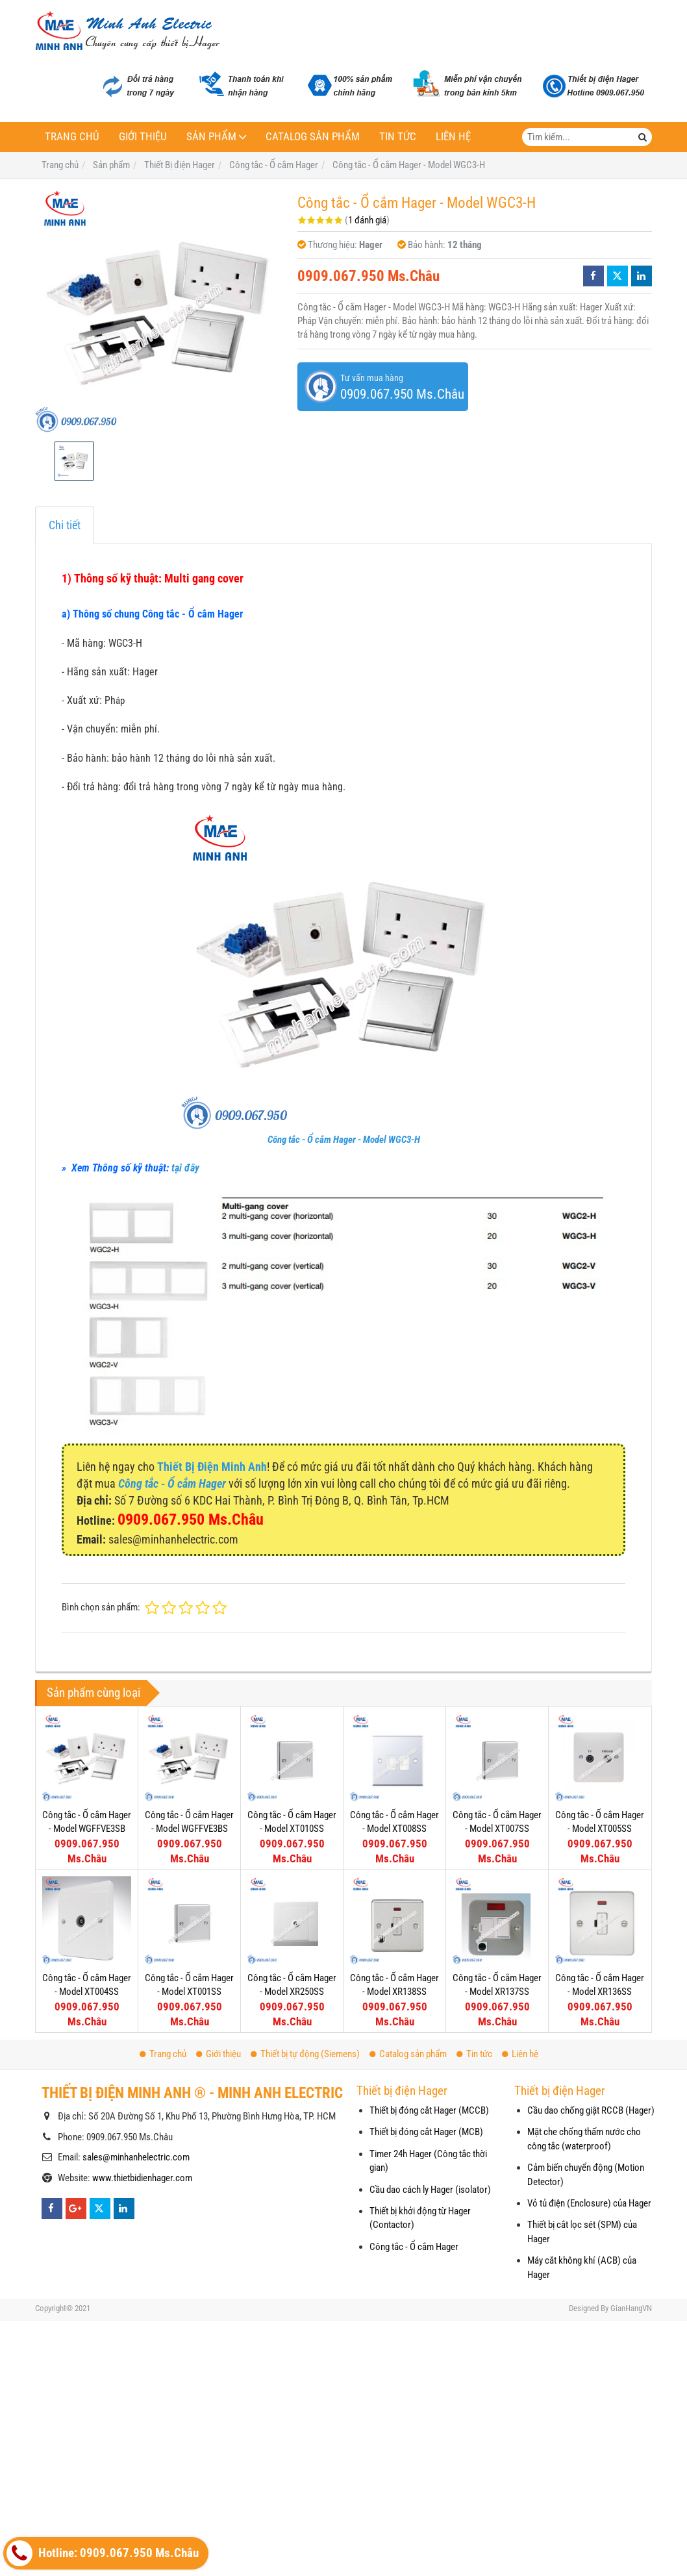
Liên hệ (453, 137)
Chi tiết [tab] (65, 525)
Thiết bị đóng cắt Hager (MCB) (426, 2132)
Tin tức (397, 137)
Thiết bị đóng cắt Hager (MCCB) (429, 2110)
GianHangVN (631, 2308)
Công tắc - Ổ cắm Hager (413, 2247)
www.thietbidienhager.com (142, 2178)
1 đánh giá (367, 220)
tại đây (185, 1168)
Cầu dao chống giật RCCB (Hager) (591, 2110)
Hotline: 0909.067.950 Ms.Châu (102, 2553)
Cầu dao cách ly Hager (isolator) (430, 2189)
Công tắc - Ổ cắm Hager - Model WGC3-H (344, 1139)
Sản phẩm (211, 137)
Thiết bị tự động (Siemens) (305, 2054)
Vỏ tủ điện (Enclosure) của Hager (589, 2203)
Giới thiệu (143, 137)
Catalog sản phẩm (313, 137)
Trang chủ (72, 137)
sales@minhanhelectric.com (136, 2157)
